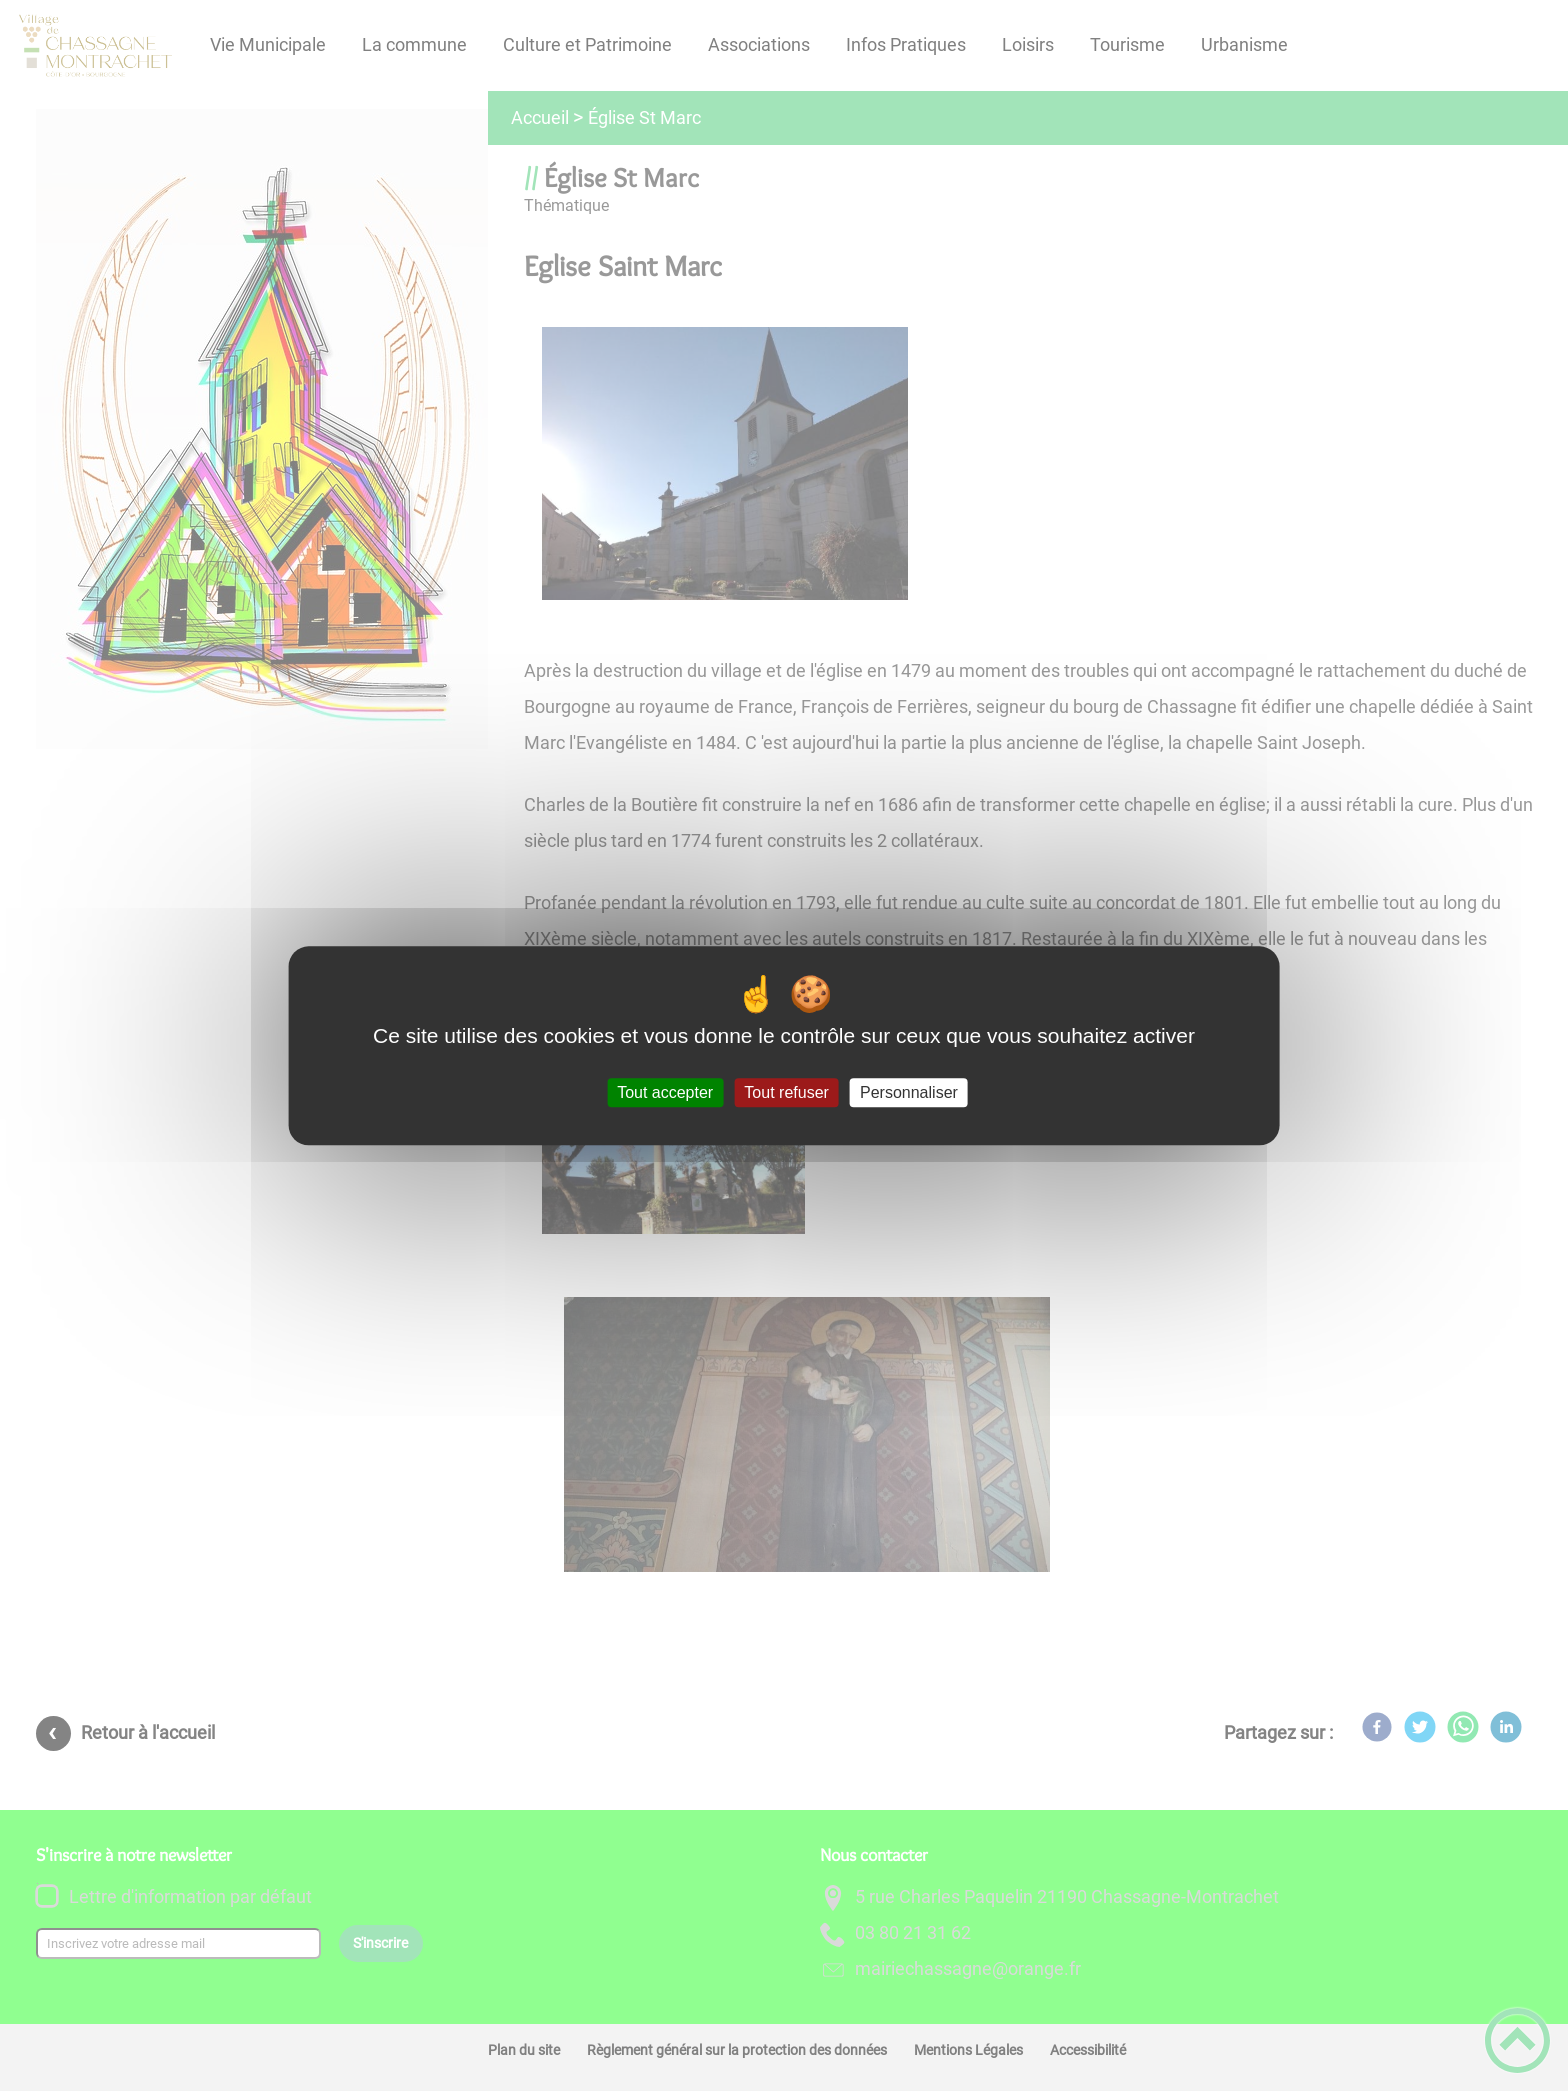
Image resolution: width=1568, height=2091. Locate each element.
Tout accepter (665, 1092)
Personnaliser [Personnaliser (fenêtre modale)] (909, 1092)
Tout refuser (786, 1092)
